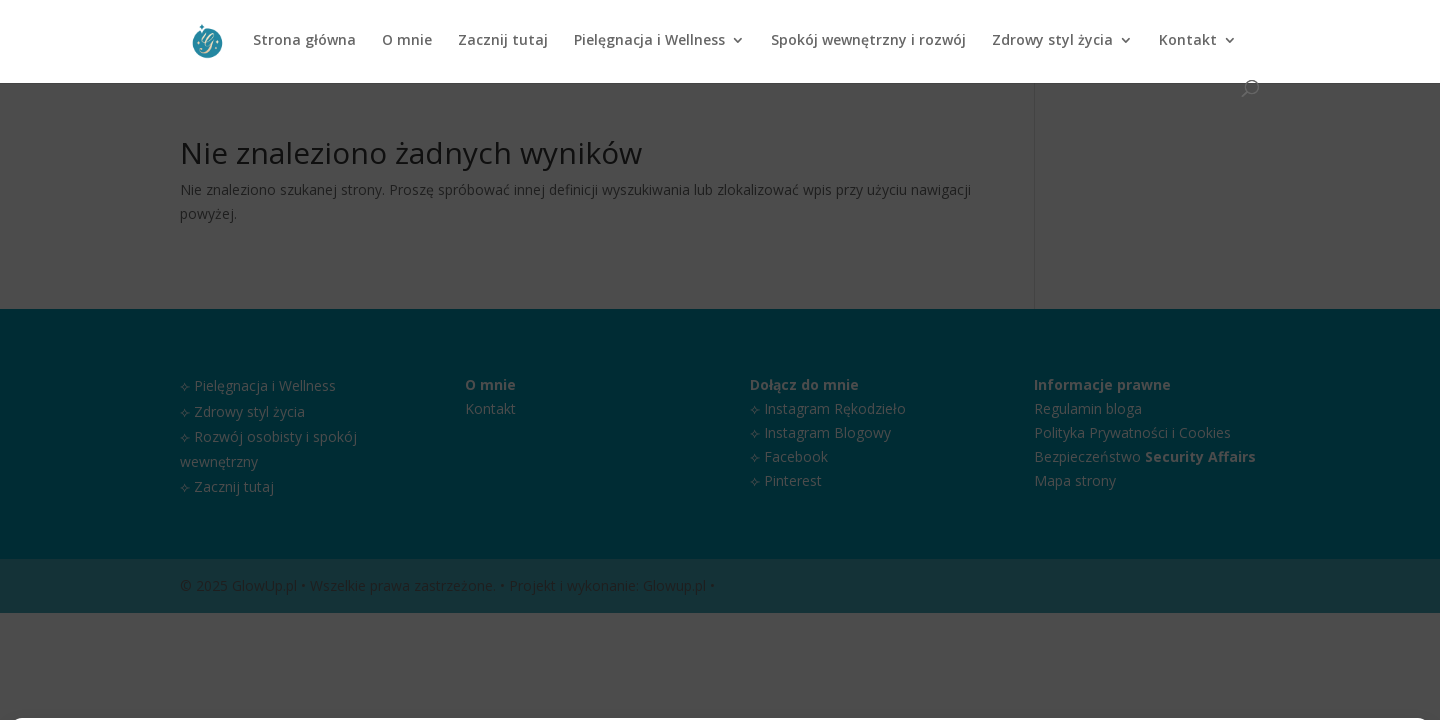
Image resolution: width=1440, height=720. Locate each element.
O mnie (407, 41)
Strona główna (304, 41)
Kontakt (1188, 41)
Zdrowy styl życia (1052, 41)
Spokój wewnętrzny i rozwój (868, 41)
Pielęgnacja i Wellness (649, 41)
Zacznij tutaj (503, 41)
